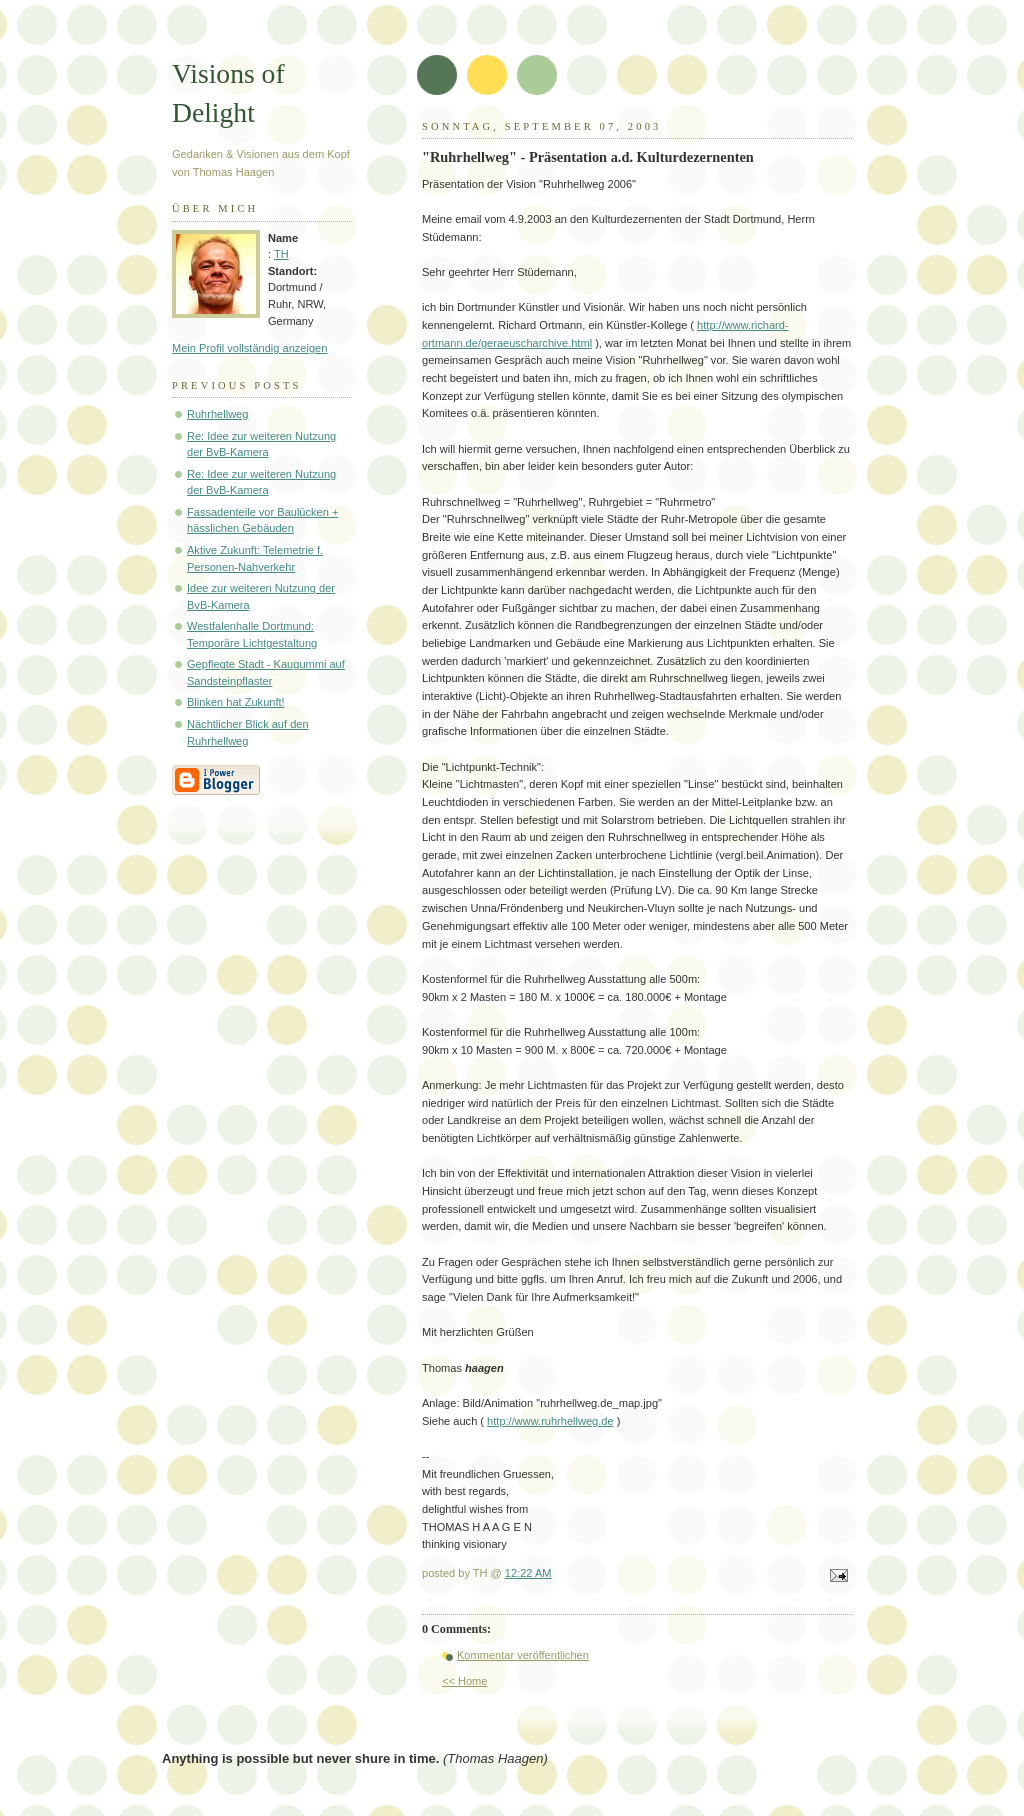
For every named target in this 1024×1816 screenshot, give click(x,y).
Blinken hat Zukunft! (236, 702)
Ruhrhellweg (217, 414)
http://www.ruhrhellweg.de (550, 1421)
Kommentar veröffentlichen (523, 1655)
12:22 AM (528, 1573)
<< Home (464, 1681)
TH (281, 254)
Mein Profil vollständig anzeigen (249, 348)
